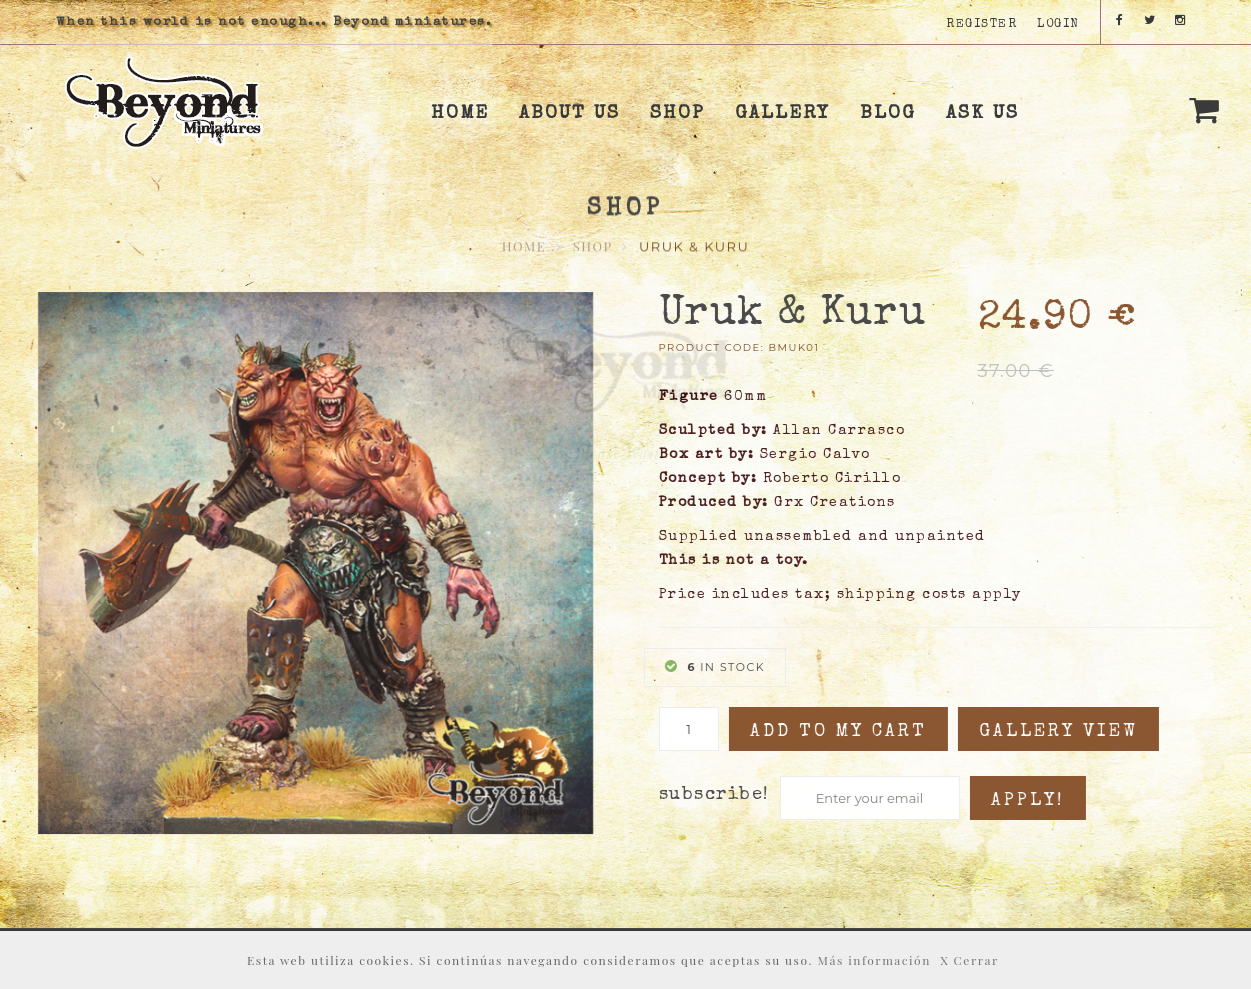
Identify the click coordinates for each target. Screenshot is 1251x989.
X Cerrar (969, 960)
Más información (874, 960)
